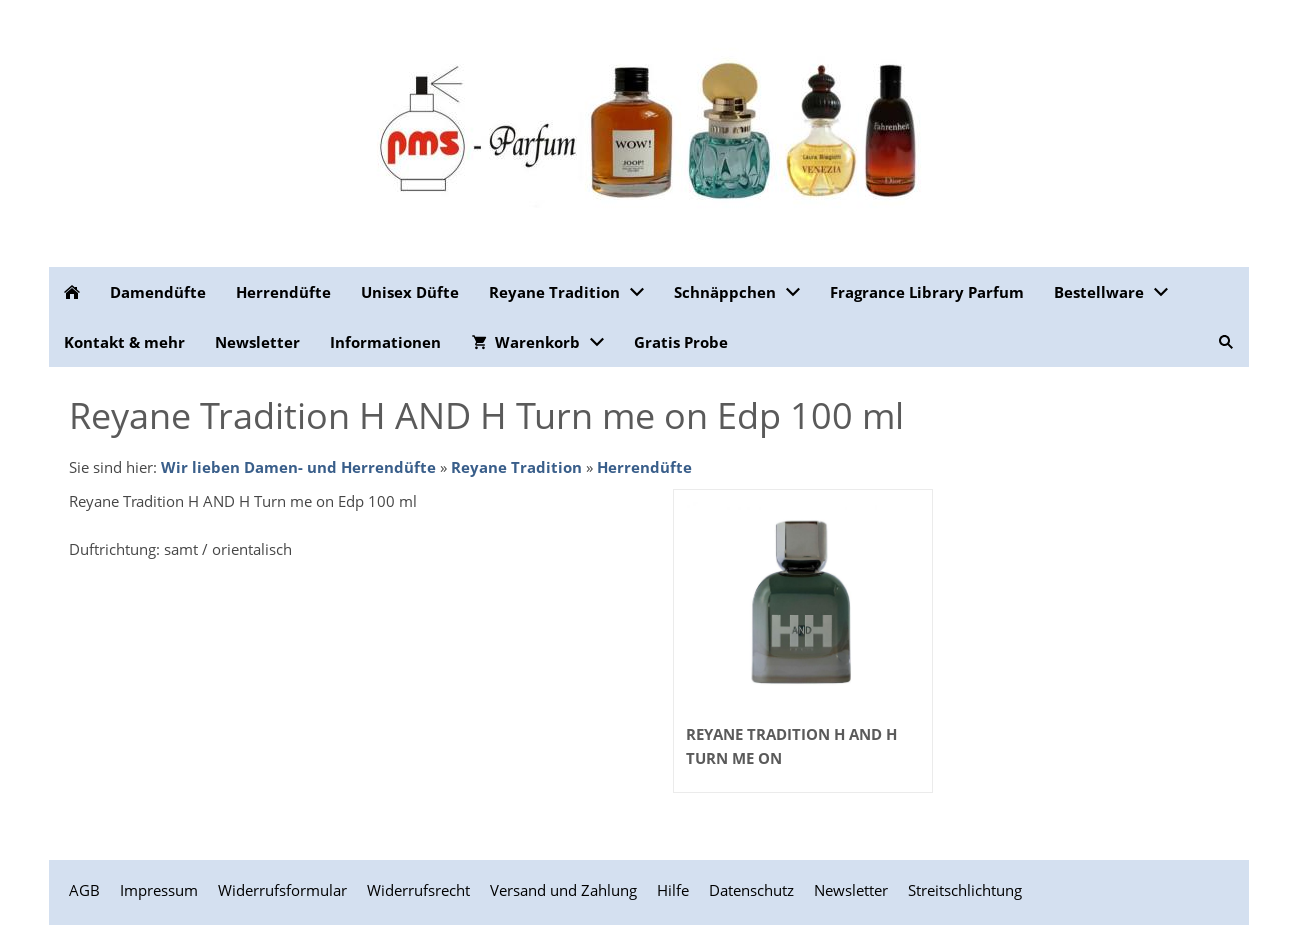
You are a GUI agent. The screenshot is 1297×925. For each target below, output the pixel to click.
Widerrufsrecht (418, 890)
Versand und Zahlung (563, 890)
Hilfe (673, 890)
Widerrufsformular (282, 890)
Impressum (159, 890)
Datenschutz (751, 890)
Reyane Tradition (516, 467)
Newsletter (851, 890)
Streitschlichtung (965, 890)
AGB (84, 890)
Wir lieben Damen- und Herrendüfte (298, 467)
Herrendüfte (644, 467)
